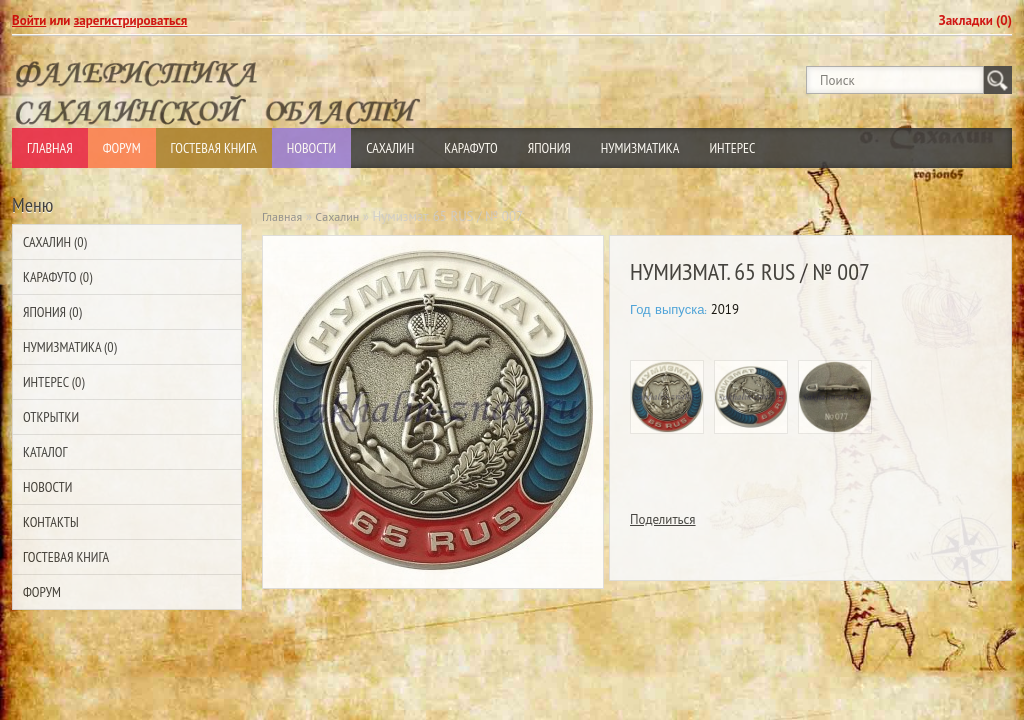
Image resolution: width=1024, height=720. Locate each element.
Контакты (51, 522)
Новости (311, 148)
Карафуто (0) (57, 277)
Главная (50, 148)
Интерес (732, 148)
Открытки (51, 417)
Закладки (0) (975, 20)
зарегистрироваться (131, 20)
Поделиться (663, 519)
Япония (549, 148)
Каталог (45, 452)
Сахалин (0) (55, 242)
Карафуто (471, 148)
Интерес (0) (53, 382)
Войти (29, 20)
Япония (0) (52, 312)
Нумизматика (640, 148)
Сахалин (390, 148)
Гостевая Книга (214, 148)
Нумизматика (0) (70, 347)
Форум (122, 148)
